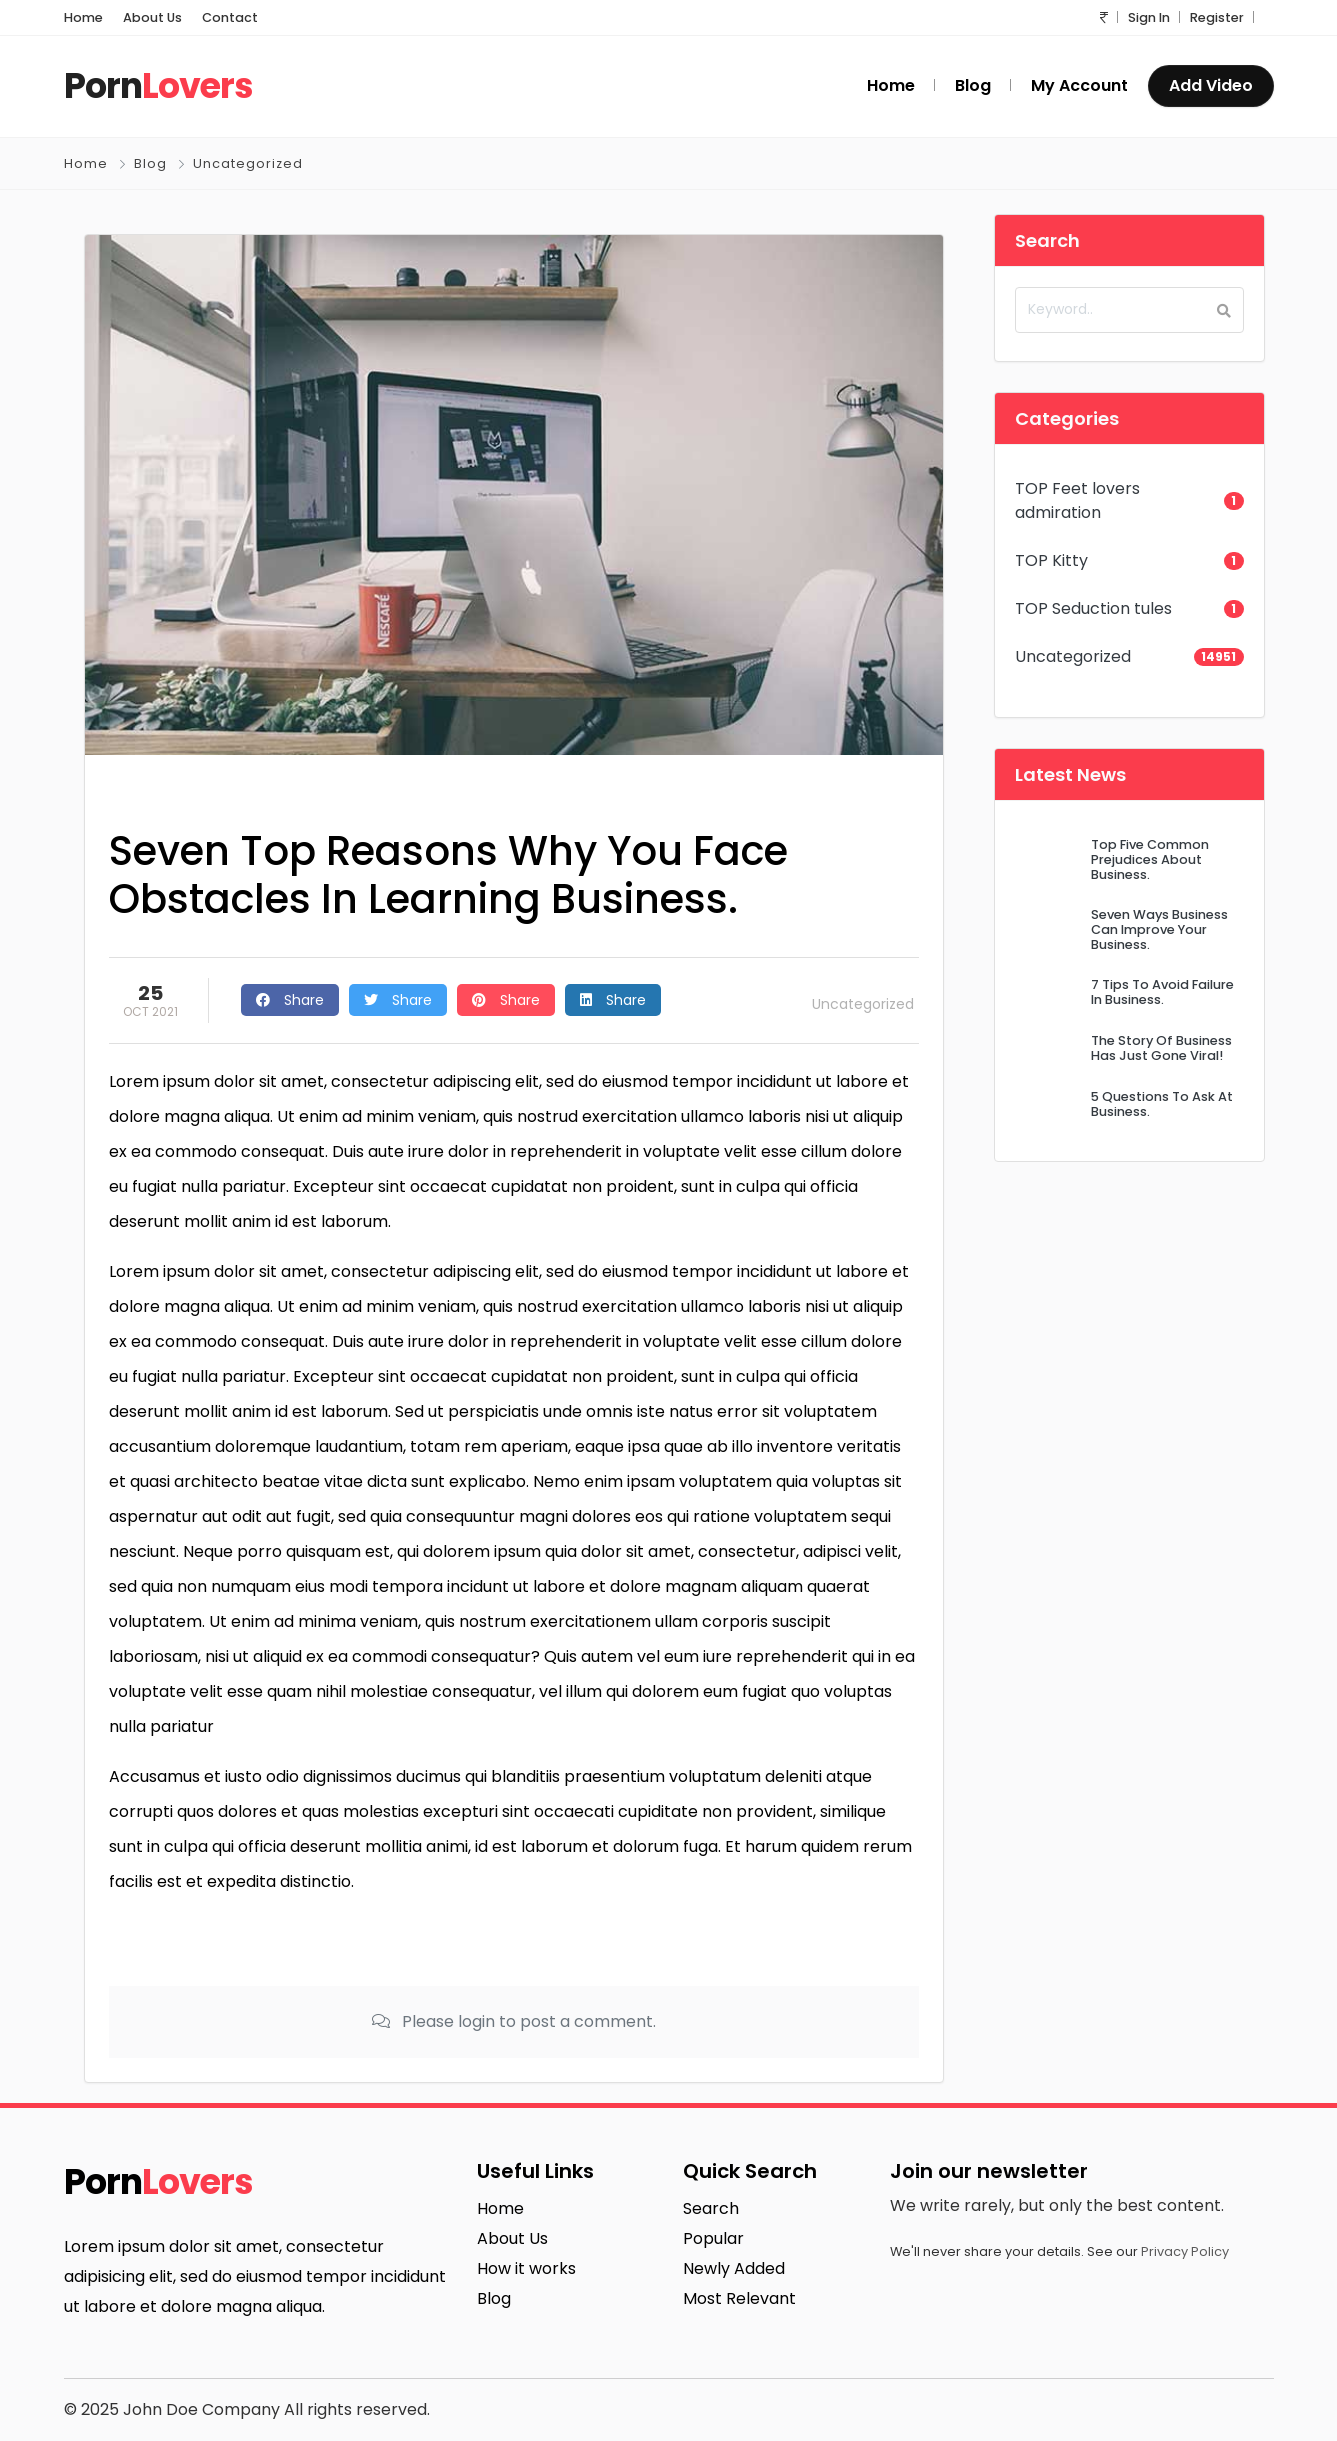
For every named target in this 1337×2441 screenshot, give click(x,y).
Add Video (1211, 85)
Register (1217, 17)
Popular (713, 2238)
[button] (1104, 17)
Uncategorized (248, 163)
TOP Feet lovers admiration (1077, 500)
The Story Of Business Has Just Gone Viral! (1161, 1048)
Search (711, 2208)
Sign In (1149, 17)
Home (83, 17)
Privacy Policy (1185, 2251)
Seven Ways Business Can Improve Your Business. (1159, 930)
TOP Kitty (1051, 560)
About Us (152, 17)
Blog (150, 163)
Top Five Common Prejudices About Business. (1150, 860)
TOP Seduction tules (1093, 608)
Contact (230, 17)
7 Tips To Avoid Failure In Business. (1162, 992)
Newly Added (734, 2268)
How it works (526, 2268)
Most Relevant (739, 2298)
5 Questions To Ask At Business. (1162, 1104)
